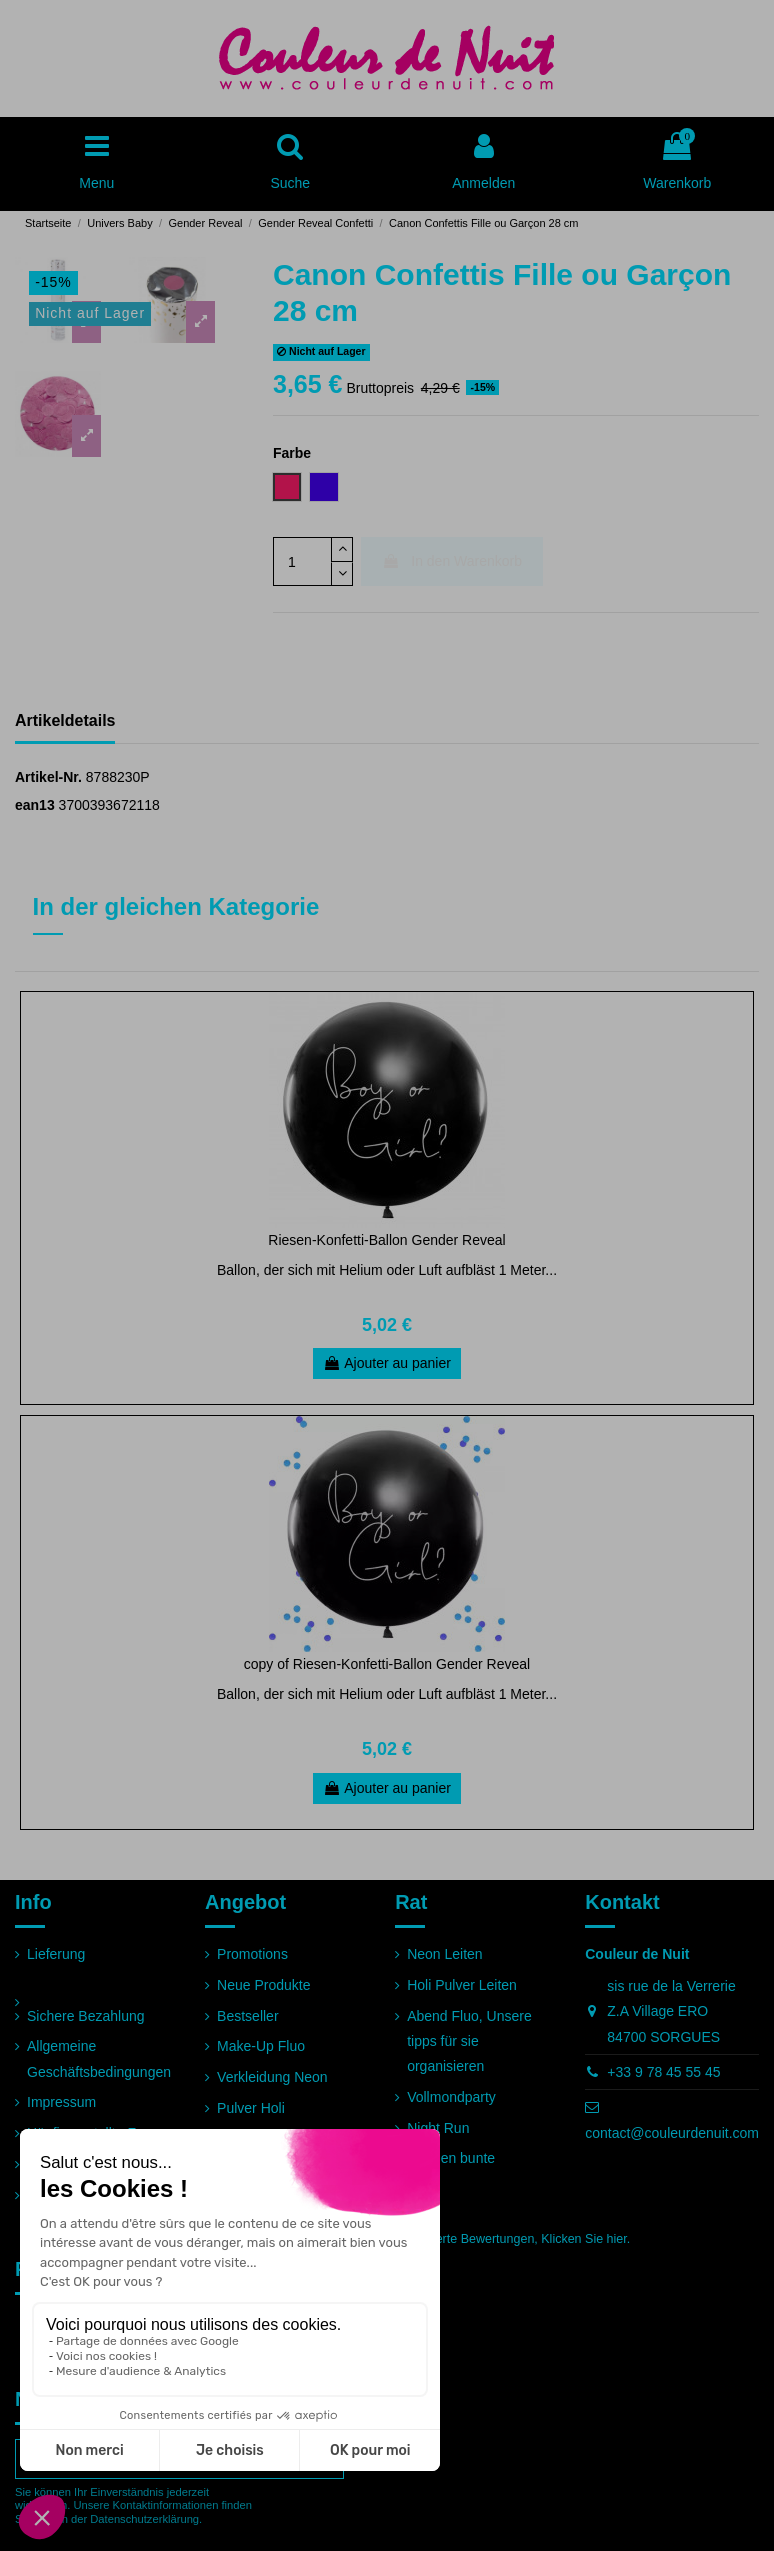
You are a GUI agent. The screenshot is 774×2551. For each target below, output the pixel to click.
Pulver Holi (251, 2108)
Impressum (61, 2102)
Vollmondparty (451, 2097)
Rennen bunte (451, 2158)
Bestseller (247, 2016)
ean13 (35, 805)
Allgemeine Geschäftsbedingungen (99, 2058)
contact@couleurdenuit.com (672, 2133)
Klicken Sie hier (583, 2239)
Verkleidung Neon (272, 2077)
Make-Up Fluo (261, 2046)
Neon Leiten (445, 1954)
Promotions (252, 1954)
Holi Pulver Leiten (462, 1985)
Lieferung (56, 1954)
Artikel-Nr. (48, 777)
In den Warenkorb (452, 561)
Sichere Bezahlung (86, 2016)
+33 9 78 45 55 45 (663, 2072)
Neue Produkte (263, 1985)
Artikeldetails (65, 720)
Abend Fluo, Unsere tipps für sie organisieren (469, 2041)
